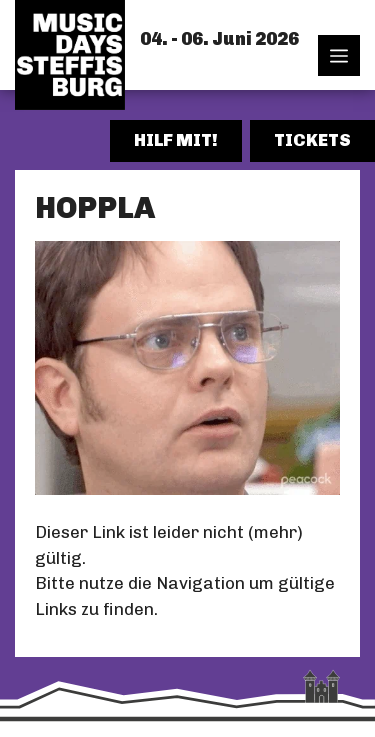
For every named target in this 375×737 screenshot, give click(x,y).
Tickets (312, 140)
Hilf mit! (176, 140)
